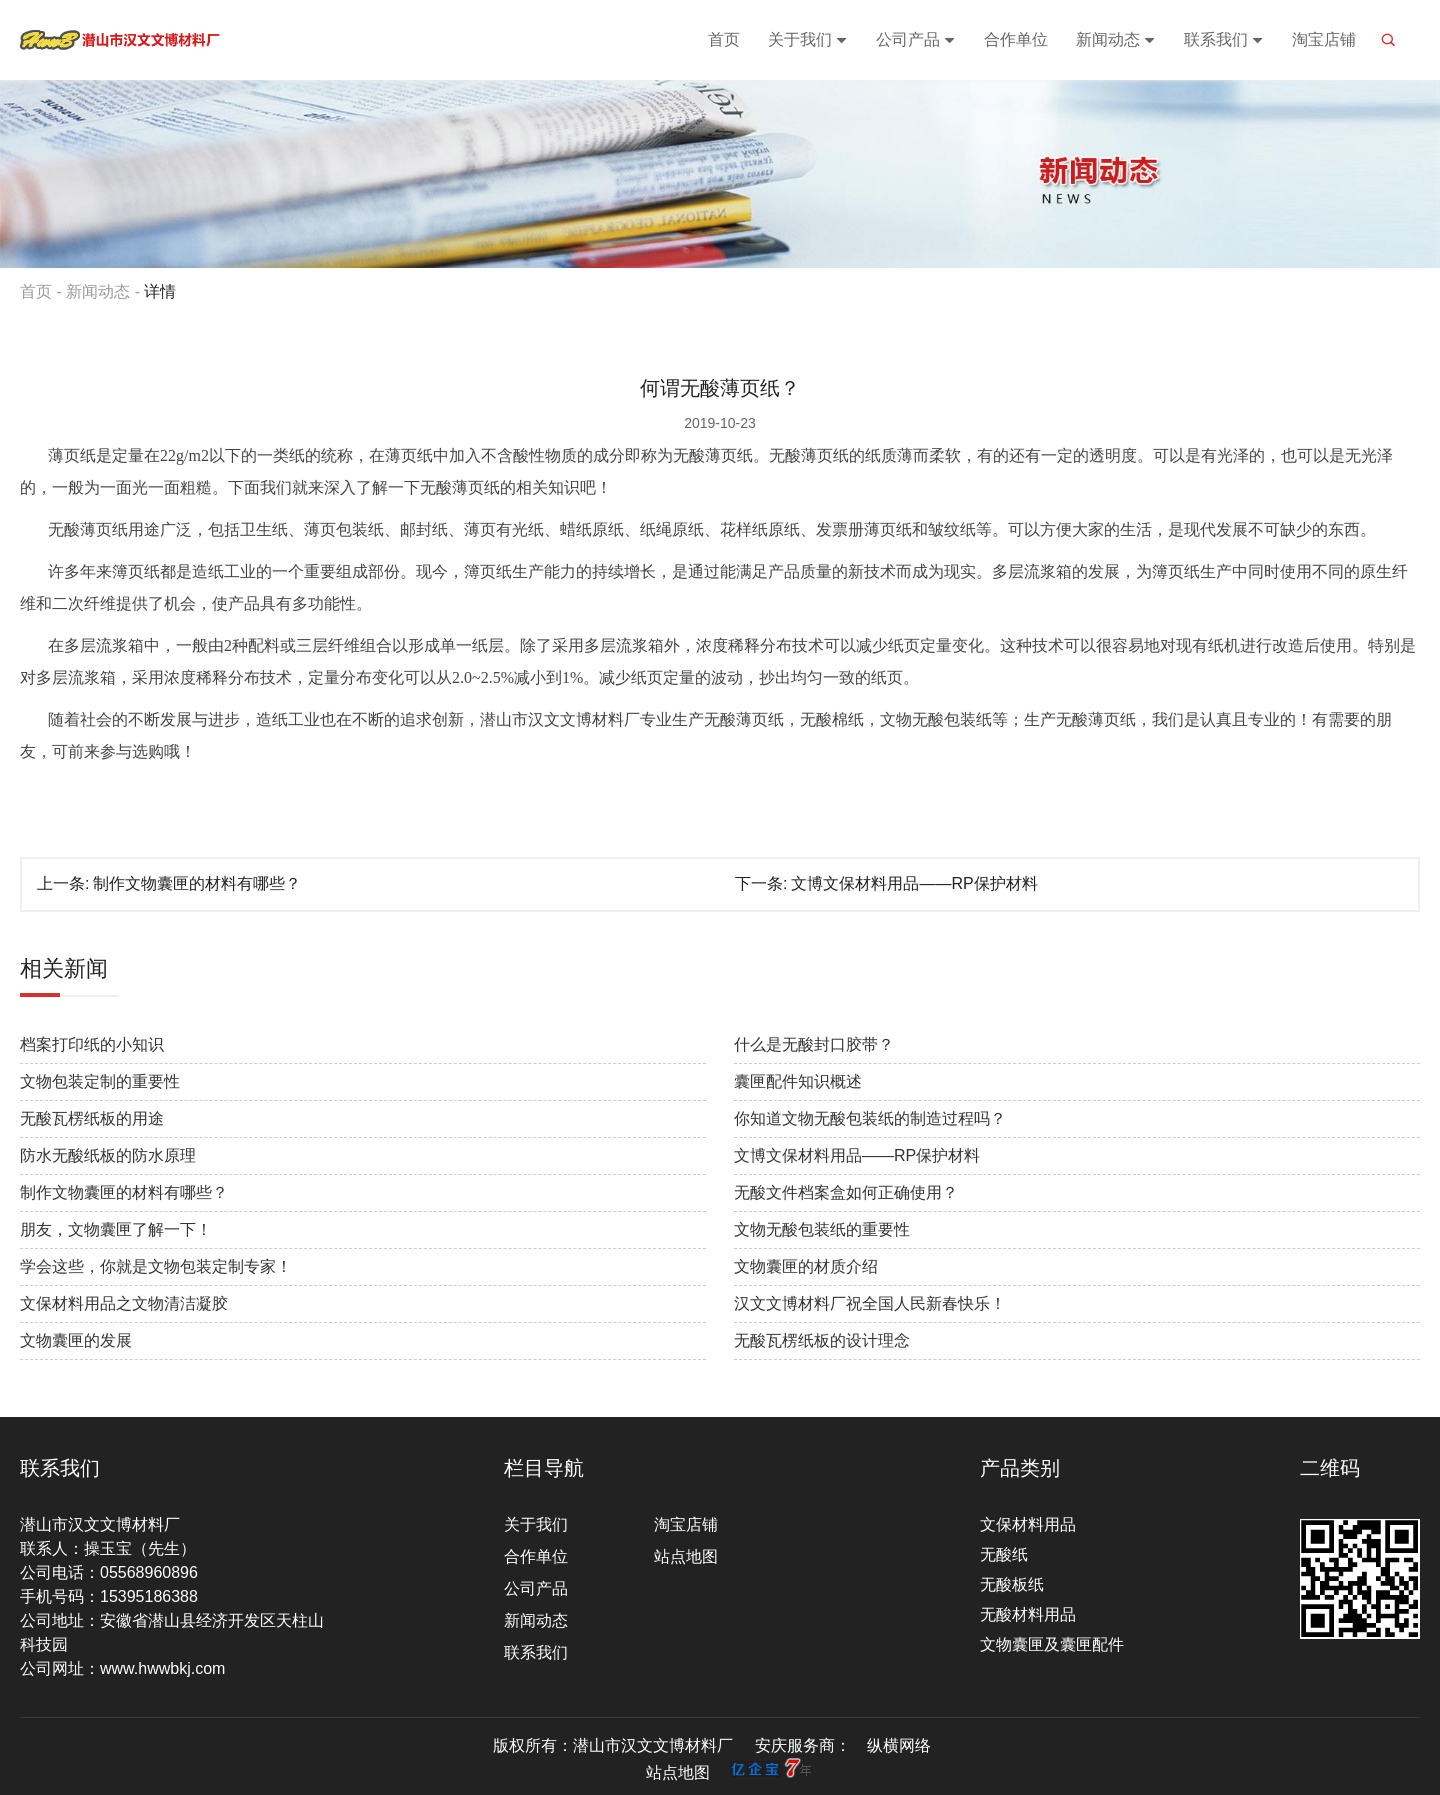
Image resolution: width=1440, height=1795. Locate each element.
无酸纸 (1004, 1554)
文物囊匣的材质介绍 (806, 1266)
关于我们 (808, 39)
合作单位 (1016, 39)
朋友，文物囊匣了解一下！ (116, 1229)
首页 (724, 39)
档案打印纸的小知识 (92, 1044)
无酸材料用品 (1028, 1614)
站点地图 (686, 1556)
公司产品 (916, 39)
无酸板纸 (1012, 1584)
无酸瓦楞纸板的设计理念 (822, 1340)
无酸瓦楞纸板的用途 (92, 1118)
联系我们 (1224, 39)
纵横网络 (899, 1745)
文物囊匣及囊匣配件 (1052, 1644)
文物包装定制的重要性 (100, 1081)
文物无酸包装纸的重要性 (822, 1229)
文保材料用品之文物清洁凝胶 (124, 1303)
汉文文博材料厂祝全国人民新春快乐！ (870, 1303)
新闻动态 (1116, 39)
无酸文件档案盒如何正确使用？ (846, 1192)
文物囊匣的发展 (76, 1340)
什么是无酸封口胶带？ (814, 1044)
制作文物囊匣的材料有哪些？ (197, 883)
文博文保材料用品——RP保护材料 (914, 883)
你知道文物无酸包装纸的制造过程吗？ (870, 1118)
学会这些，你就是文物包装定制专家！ (156, 1266)
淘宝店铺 (1324, 39)
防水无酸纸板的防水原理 (108, 1155)
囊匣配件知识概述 (798, 1081)
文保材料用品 (1028, 1524)
